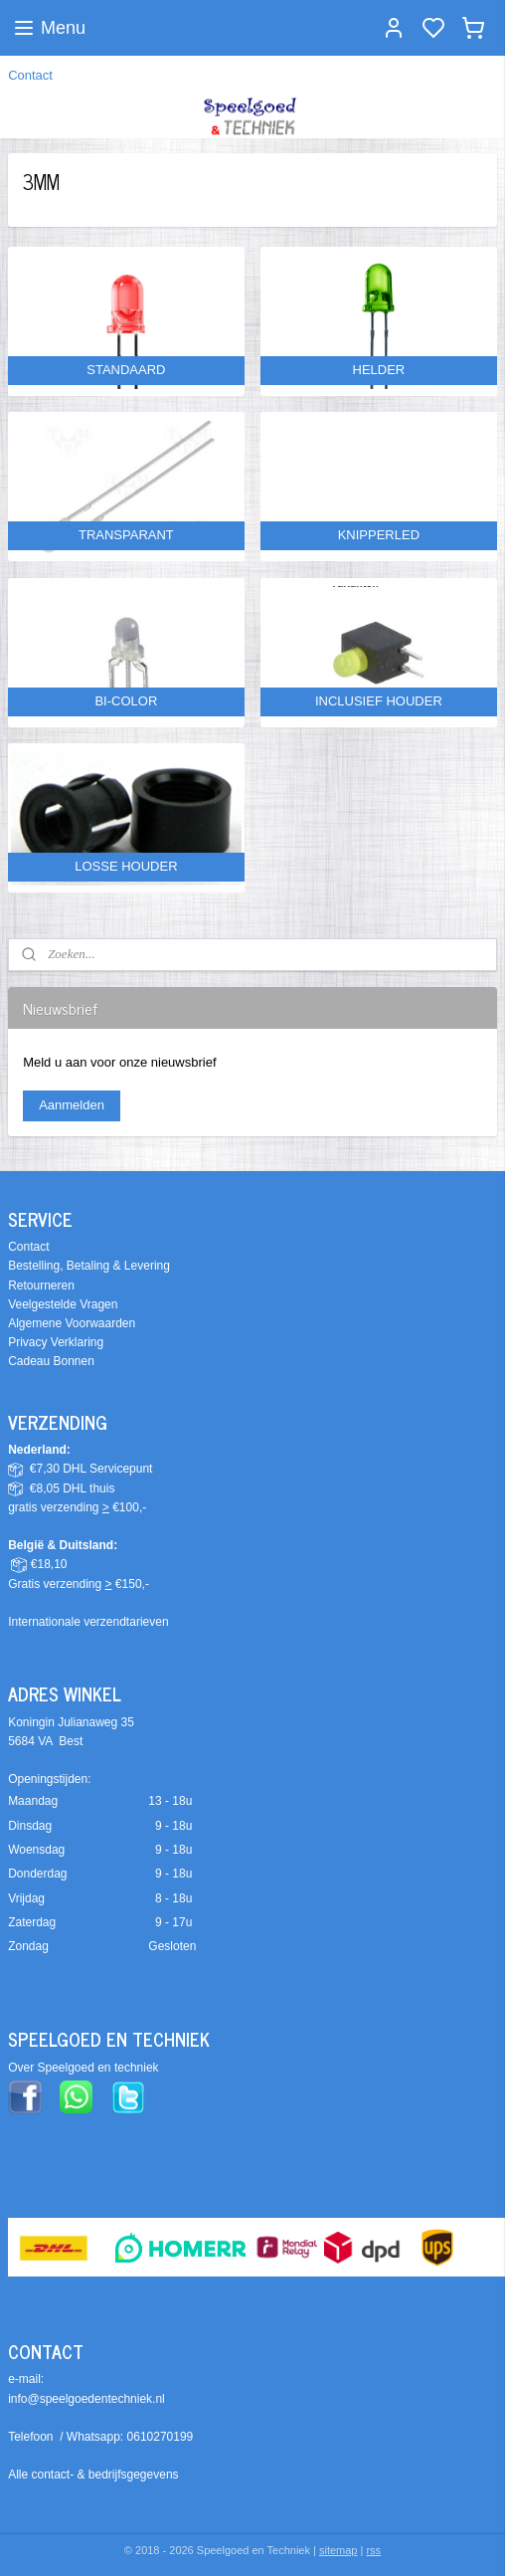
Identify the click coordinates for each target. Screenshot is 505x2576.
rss (373, 2550)
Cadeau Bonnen (51, 1361)
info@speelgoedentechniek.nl (86, 2399)
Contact (30, 75)
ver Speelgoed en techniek (87, 2068)
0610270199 (160, 2437)
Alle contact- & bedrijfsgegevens (93, 2474)
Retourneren (41, 1285)
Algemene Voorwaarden (71, 1323)
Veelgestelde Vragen (62, 1304)
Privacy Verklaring (55, 1342)
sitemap (338, 2550)
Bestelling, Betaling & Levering (89, 1266)
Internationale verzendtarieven (88, 1622)
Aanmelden (71, 1104)
